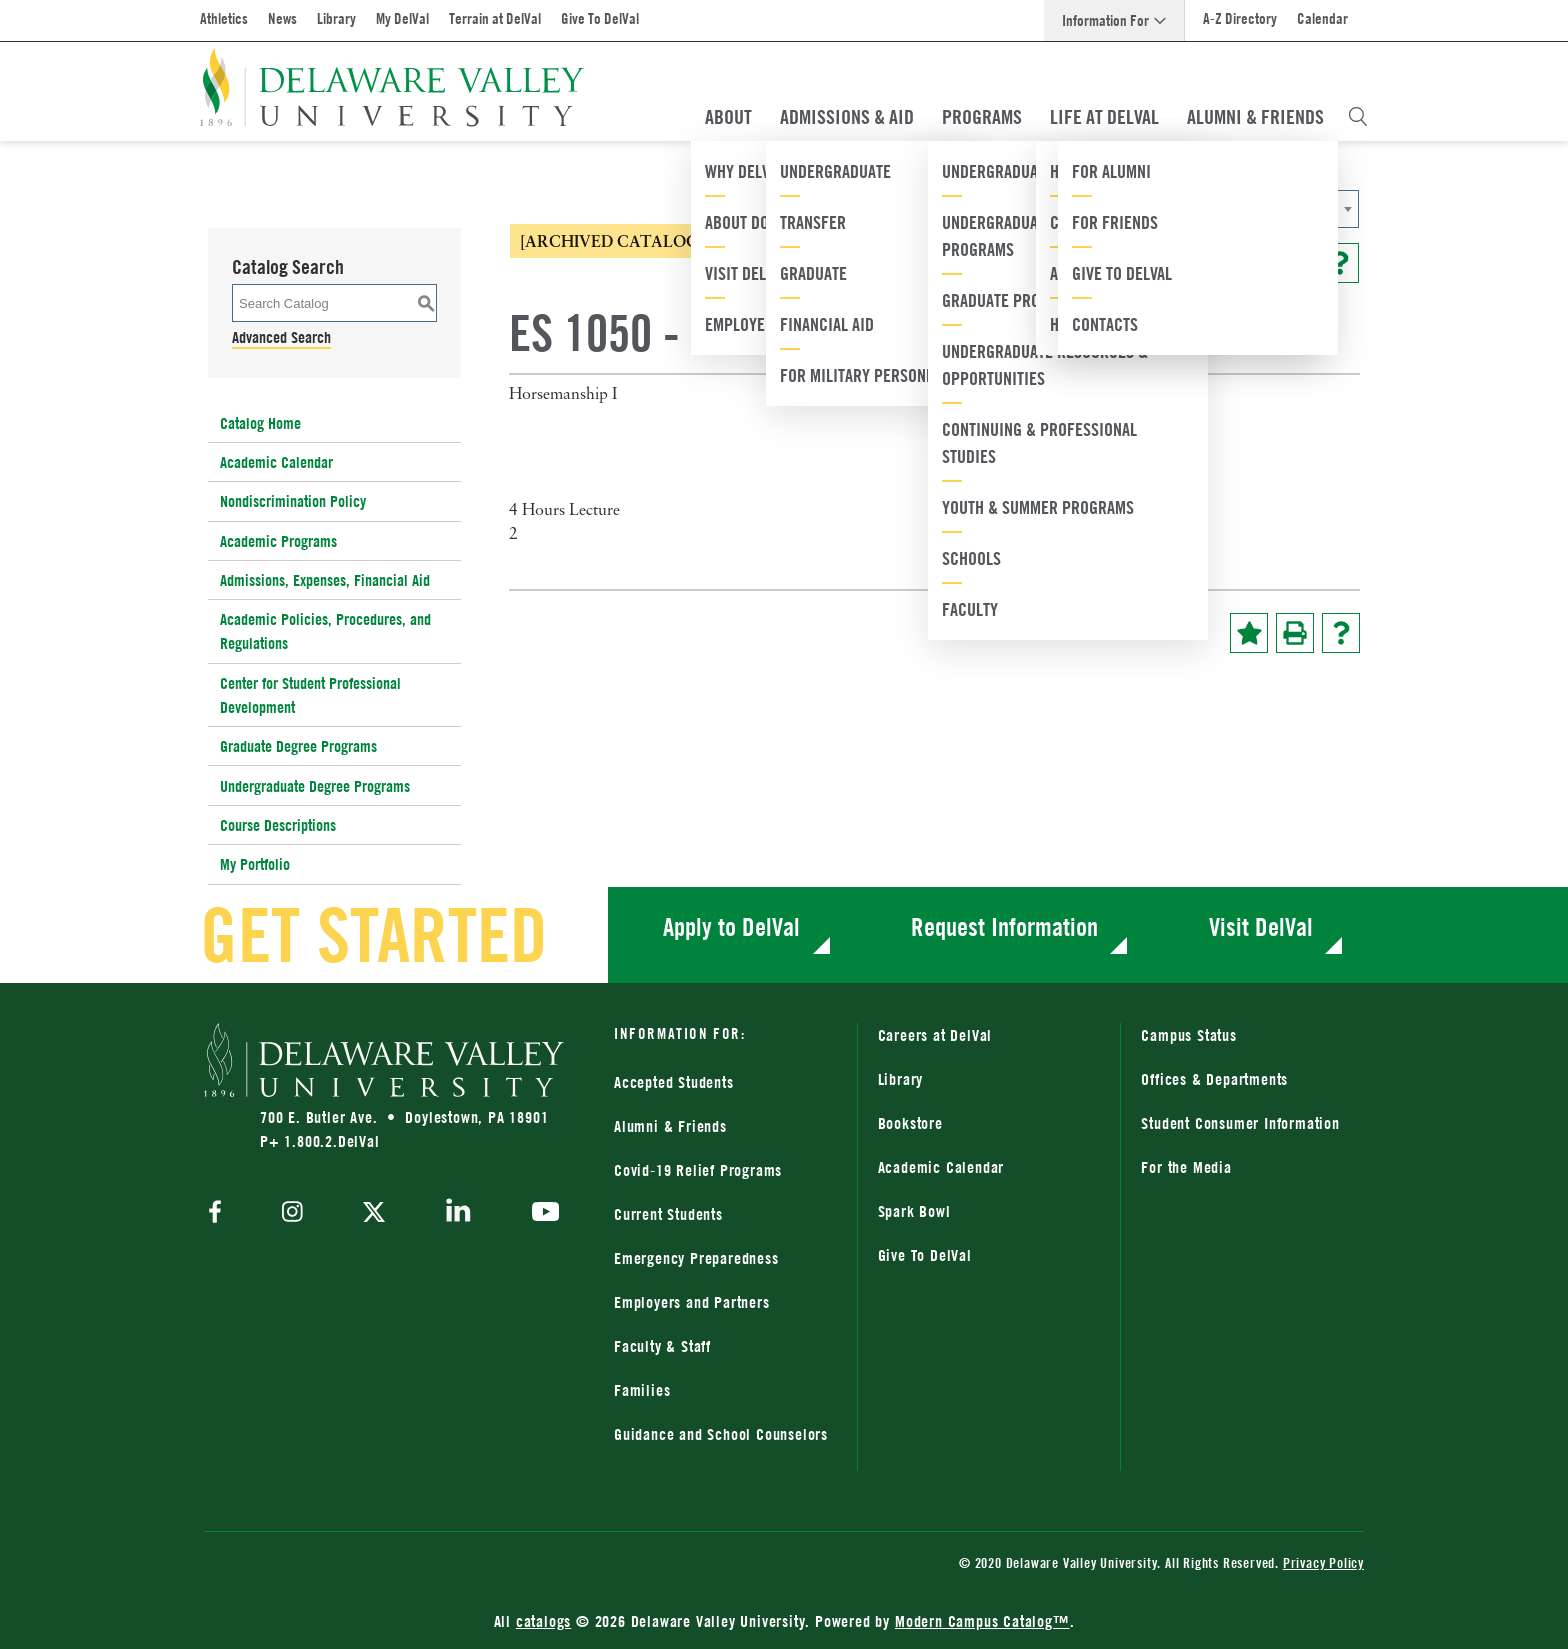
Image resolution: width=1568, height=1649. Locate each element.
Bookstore (910, 1123)
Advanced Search (281, 337)
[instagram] (292, 1213)
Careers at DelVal (935, 1035)
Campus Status (1188, 1035)
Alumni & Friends (1255, 117)
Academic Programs (278, 541)
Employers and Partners (692, 1302)
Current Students (668, 1214)
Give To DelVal (600, 18)
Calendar (1322, 18)
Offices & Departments (1214, 1079)
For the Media (1186, 1167)
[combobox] (1159, 209)
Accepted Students (674, 1082)
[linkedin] (458, 1214)
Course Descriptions (278, 825)
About (728, 117)
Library (336, 18)
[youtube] (540, 1214)
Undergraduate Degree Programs (315, 786)
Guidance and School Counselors (721, 1434)
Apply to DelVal (731, 926)
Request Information (1004, 926)
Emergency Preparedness (696, 1258)
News (282, 18)
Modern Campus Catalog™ (982, 1621)
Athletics (224, 18)
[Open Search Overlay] (1358, 117)
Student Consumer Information (1240, 1123)
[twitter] (374, 1214)
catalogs (543, 1621)
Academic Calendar (276, 462)
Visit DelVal (1261, 926)
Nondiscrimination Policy (293, 501)
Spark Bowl (914, 1211)
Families (642, 1390)
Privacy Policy (1323, 1562)
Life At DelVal (1104, 117)
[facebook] (220, 1213)
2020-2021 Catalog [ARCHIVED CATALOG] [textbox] (1093, 209)
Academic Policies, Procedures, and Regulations (325, 631)
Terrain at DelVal (495, 18)
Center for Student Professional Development (310, 695)
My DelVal (402, 18)
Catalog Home (260, 423)
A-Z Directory (1240, 18)
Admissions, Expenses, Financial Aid (325, 580)
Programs (982, 117)
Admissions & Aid (847, 117)
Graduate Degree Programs (298, 746)
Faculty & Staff (662, 1346)
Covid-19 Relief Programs (698, 1170)
